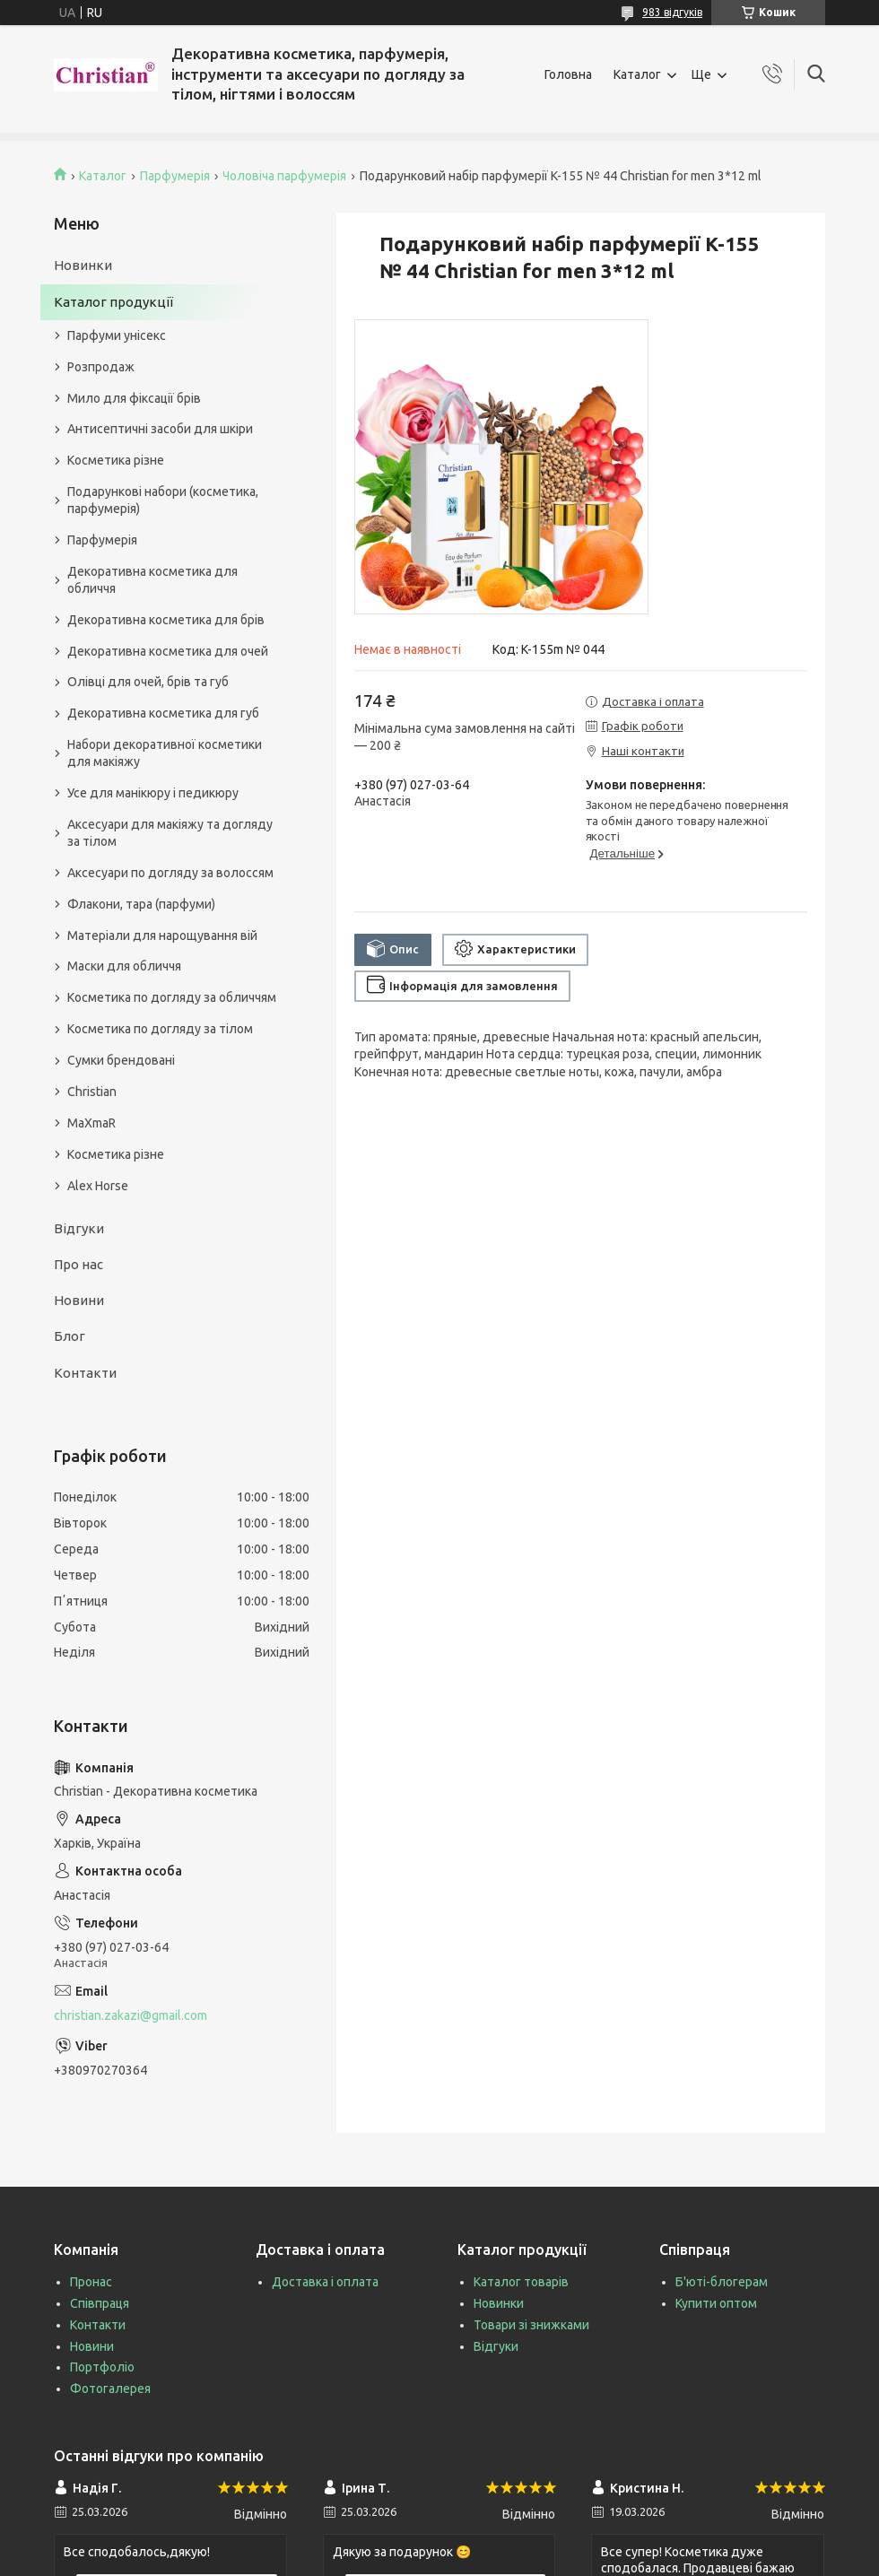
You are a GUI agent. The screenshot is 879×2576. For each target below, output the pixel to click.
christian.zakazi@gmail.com (130, 2015)
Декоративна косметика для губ (163, 713)
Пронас (91, 2282)
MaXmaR (91, 1123)
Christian (92, 1091)
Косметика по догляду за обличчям (171, 997)
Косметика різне (115, 460)
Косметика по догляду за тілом (160, 1029)
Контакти (85, 1372)
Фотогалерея (110, 2388)
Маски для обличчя (124, 966)
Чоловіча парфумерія (284, 176)
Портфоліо (102, 2367)
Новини (79, 1300)
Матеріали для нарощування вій (162, 935)
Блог (69, 1336)
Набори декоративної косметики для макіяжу (164, 753)
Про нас (78, 1264)
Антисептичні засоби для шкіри (160, 429)
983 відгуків (672, 12)
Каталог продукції (113, 301)
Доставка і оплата (325, 2282)
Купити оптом (716, 2303)
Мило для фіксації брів (134, 398)
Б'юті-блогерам (721, 2282)
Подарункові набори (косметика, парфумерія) (162, 500)
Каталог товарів (521, 2282)
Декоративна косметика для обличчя (152, 580)
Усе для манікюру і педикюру (153, 793)
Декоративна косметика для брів (166, 620)
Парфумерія (175, 176)
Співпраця (99, 2303)
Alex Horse (97, 1186)
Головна (568, 74)
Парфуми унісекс (116, 335)
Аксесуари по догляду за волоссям (170, 873)
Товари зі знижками (531, 2325)
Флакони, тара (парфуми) (141, 904)
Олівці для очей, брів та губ (148, 681)
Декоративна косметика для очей (167, 651)
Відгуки (79, 1228)
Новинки (83, 265)
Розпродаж (101, 367)
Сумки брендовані (121, 1060)
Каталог (637, 74)
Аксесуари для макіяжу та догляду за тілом (170, 833)
